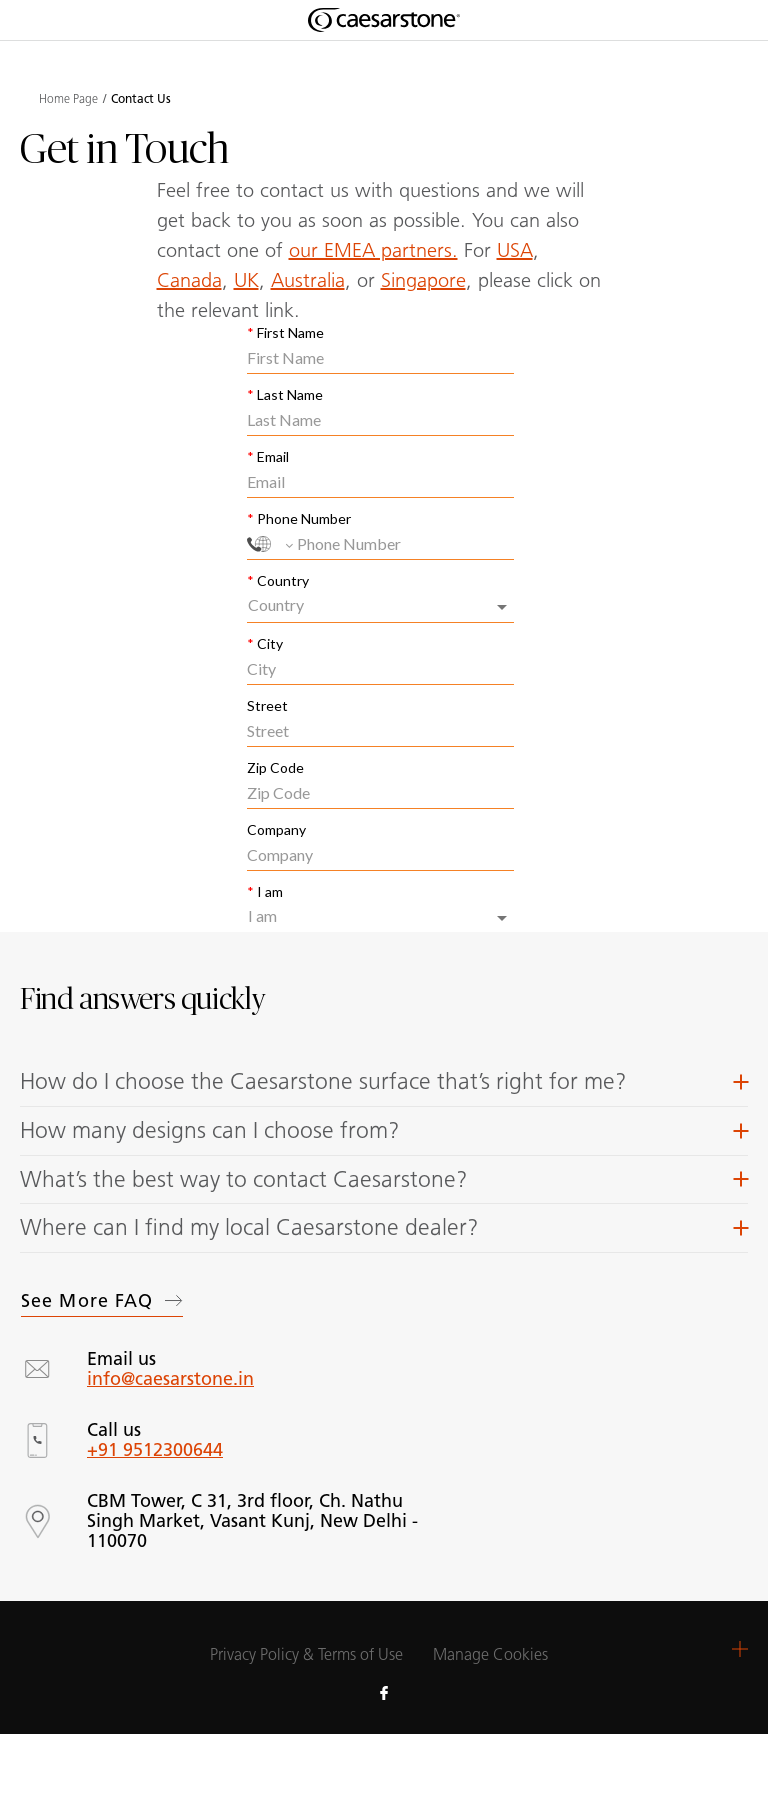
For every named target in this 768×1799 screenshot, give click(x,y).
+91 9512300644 (155, 1450)
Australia (308, 280)
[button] (384, 1082)
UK (246, 280)
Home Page (68, 99)
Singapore (423, 280)
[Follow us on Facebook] (384, 1692)
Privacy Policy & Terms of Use (306, 1654)
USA (515, 250)
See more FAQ (102, 1301)
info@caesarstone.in (170, 1379)
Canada (189, 280)
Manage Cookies (490, 1654)
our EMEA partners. (373, 250)
